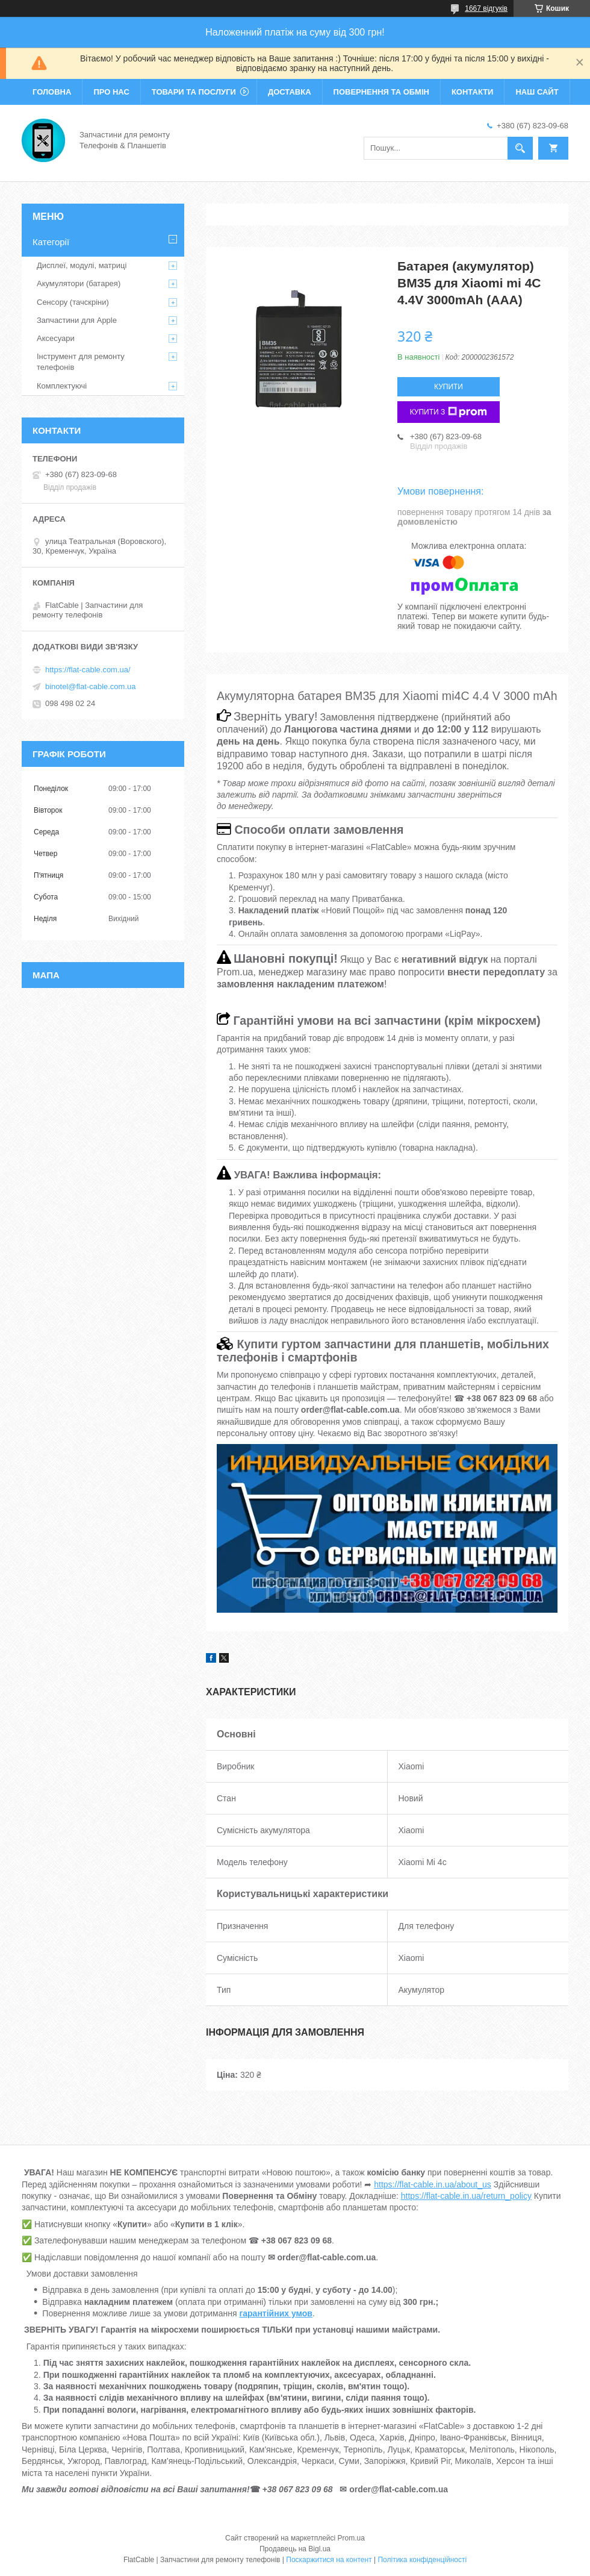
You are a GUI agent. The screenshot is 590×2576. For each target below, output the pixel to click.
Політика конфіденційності (422, 2560)
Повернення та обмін (381, 91)
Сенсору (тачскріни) (73, 302)
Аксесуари (56, 338)
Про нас (111, 91)
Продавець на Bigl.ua (295, 2549)
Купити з (449, 412)
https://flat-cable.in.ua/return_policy (466, 2196)
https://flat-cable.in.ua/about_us (432, 2184)
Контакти (473, 91)
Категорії (51, 242)
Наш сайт (536, 91)
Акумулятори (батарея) (78, 283)
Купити (448, 387)
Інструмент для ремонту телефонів (81, 362)
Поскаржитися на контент (328, 2560)
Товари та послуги (194, 91)
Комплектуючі (62, 385)
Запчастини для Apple (77, 320)
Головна (52, 91)
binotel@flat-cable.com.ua (90, 686)
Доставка (289, 91)
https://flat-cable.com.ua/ (88, 669)
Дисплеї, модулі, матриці (81, 265)
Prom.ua (351, 2538)
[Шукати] (520, 148)
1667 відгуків (486, 8)
